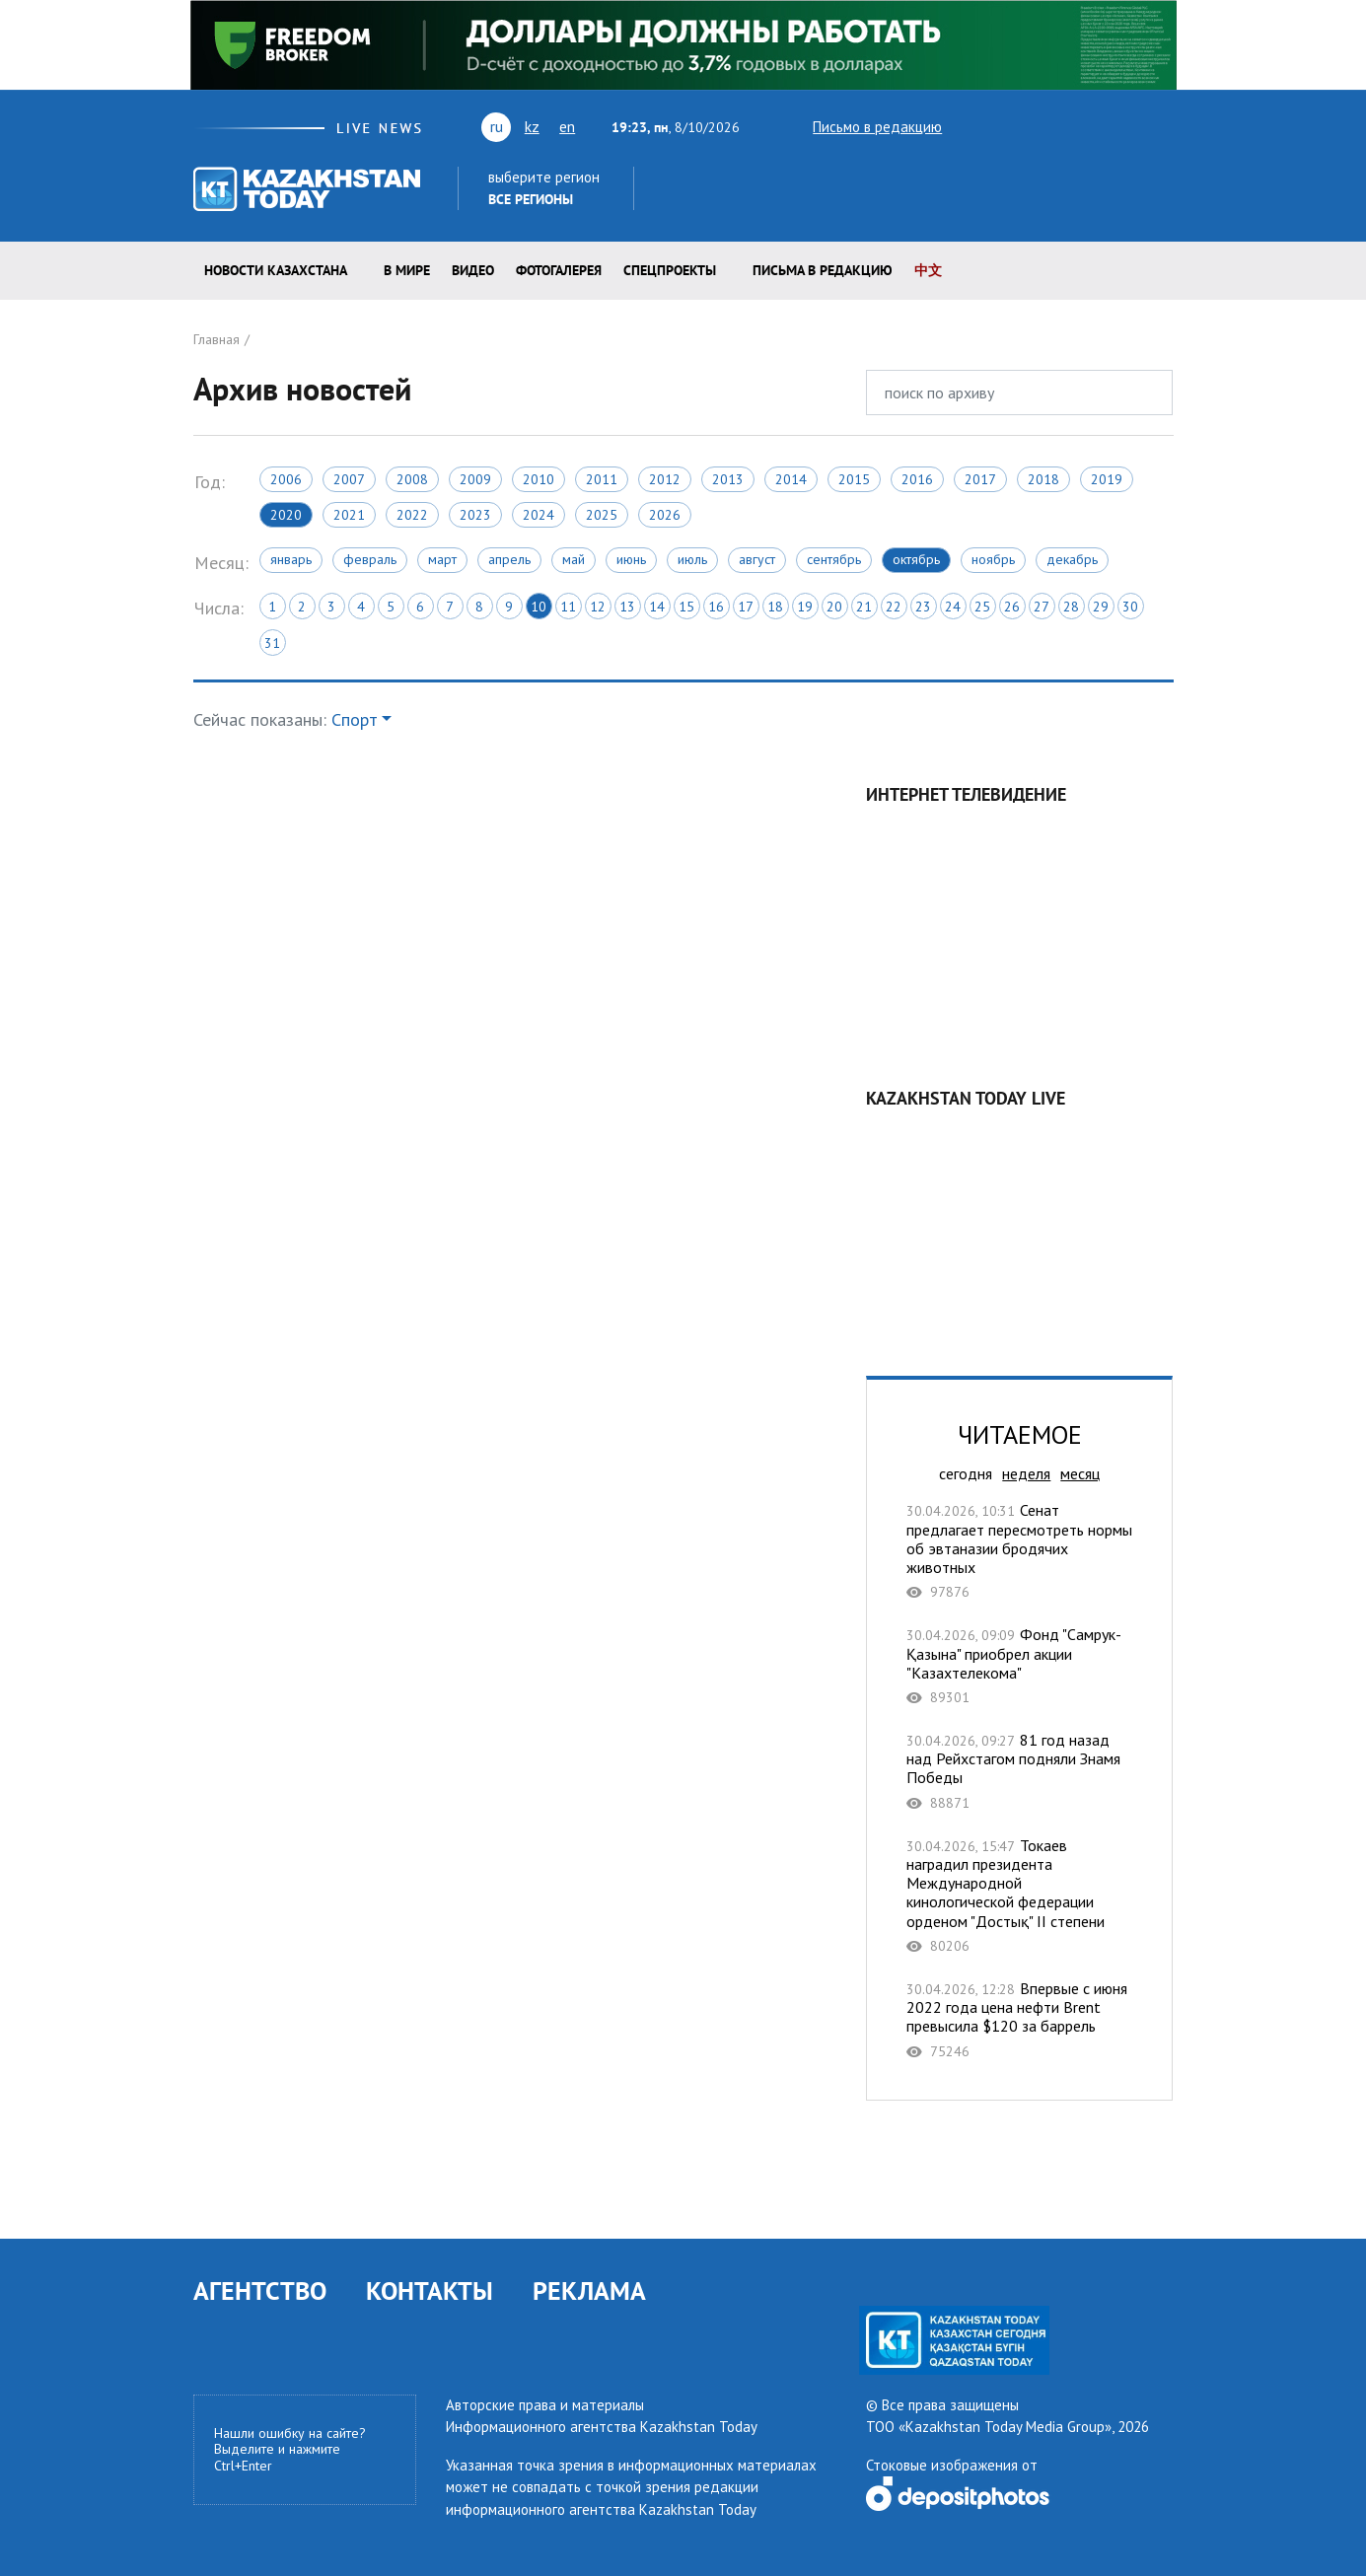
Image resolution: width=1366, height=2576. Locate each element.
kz (532, 126)
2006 (286, 479)
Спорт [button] (354, 719)
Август (757, 559)
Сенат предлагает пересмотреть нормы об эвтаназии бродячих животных (1019, 1551)
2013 (728, 479)
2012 (665, 479)
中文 (928, 270)
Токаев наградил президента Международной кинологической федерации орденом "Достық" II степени (1019, 1895)
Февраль (369, 559)
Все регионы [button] (530, 199)
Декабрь (1072, 559)
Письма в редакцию (823, 270)
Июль (692, 559)
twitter (970, 126)
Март (442, 559)
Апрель (509, 559)
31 (272, 643)
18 (775, 606)
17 (746, 606)
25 (982, 606)
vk (1042, 126)
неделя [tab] (1026, 1473)
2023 (475, 515)
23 (923, 606)
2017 (980, 479)
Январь (291, 559)
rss (1077, 126)
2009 (475, 479)
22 (893, 606)
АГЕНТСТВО (259, 2290)
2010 (538, 479)
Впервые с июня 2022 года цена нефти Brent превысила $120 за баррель (1019, 2019)
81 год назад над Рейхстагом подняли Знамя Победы (1019, 1771)
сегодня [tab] (965, 1473)
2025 (601, 515)
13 (627, 606)
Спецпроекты (669, 270)
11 (568, 606)
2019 (1106, 479)
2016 (917, 479)
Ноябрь (993, 559)
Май (573, 559)
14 (657, 606)
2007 (349, 479)
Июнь (631, 559)
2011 (601, 479)
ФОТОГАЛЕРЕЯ (559, 270)
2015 (854, 479)
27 (1041, 606)
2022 (412, 515)
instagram (1132, 126)
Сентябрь (834, 559)
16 (716, 606)
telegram (1164, 126)
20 (834, 606)
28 (1071, 606)
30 (1130, 606)
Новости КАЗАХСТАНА (275, 270)
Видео (473, 270)
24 (953, 606)
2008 (412, 479)
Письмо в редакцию (860, 126)
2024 (538, 515)
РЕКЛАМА (589, 2290)
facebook (1105, 126)
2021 (349, 515)
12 (598, 606)
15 (686, 606)
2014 (791, 479)
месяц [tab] (1080, 1473)
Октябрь (916, 559)
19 (805, 606)
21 (864, 606)
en (567, 126)
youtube (1004, 126)
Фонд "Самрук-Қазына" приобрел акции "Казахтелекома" (1019, 1665)
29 (1101, 606)
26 (1012, 606)
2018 (1043, 479)
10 (538, 606)
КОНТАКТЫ (429, 2290)
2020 (286, 515)
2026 (665, 515)
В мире (407, 270)
